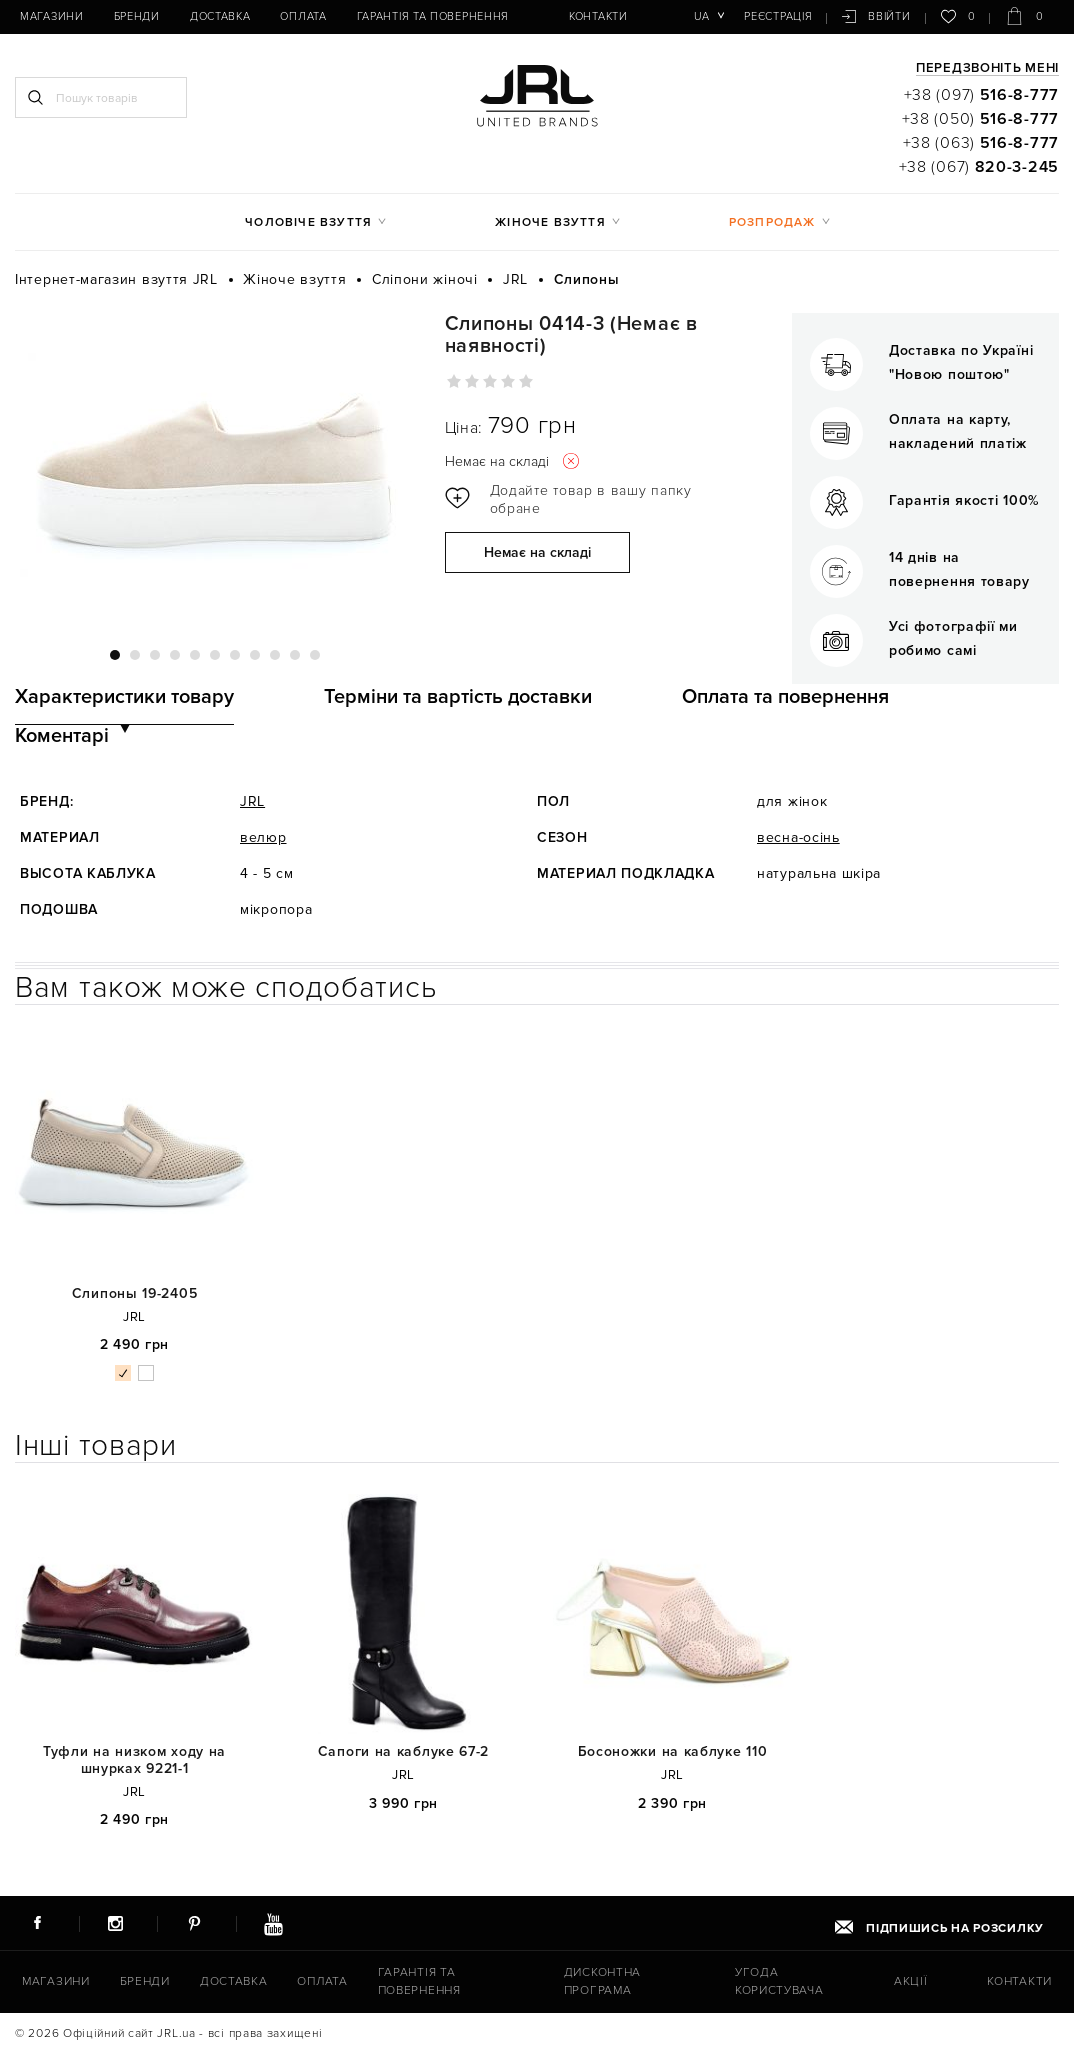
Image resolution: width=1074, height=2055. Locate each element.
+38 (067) (979, 167)
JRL (252, 801)
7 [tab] (235, 655)
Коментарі (62, 736)
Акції (911, 1981)
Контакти (598, 16)
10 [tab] (295, 655)
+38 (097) (981, 95)
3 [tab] (155, 655)
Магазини (52, 16)
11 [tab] (315, 655)
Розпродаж (772, 222)
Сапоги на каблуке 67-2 (403, 1752)
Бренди (137, 16)
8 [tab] (255, 655)
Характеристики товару (124, 697)
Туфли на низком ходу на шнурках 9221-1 (134, 1760)
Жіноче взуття (550, 222)
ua (701, 16)
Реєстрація (778, 16)
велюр (263, 837)
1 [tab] (115, 655)
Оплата (303, 16)
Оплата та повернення (785, 697)
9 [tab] (275, 655)
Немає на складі (537, 552)
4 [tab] (175, 655)
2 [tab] (135, 655)
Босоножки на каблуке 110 (673, 1752)
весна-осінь (798, 837)
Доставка (220, 16)
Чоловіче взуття (308, 222)
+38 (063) (981, 143)
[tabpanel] (215, 469)
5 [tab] (195, 655)
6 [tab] (215, 655)
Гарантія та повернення (433, 16)
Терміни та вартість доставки (458, 697)
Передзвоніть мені (987, 69)
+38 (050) (980, 119)
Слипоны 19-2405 (135, 1294)
